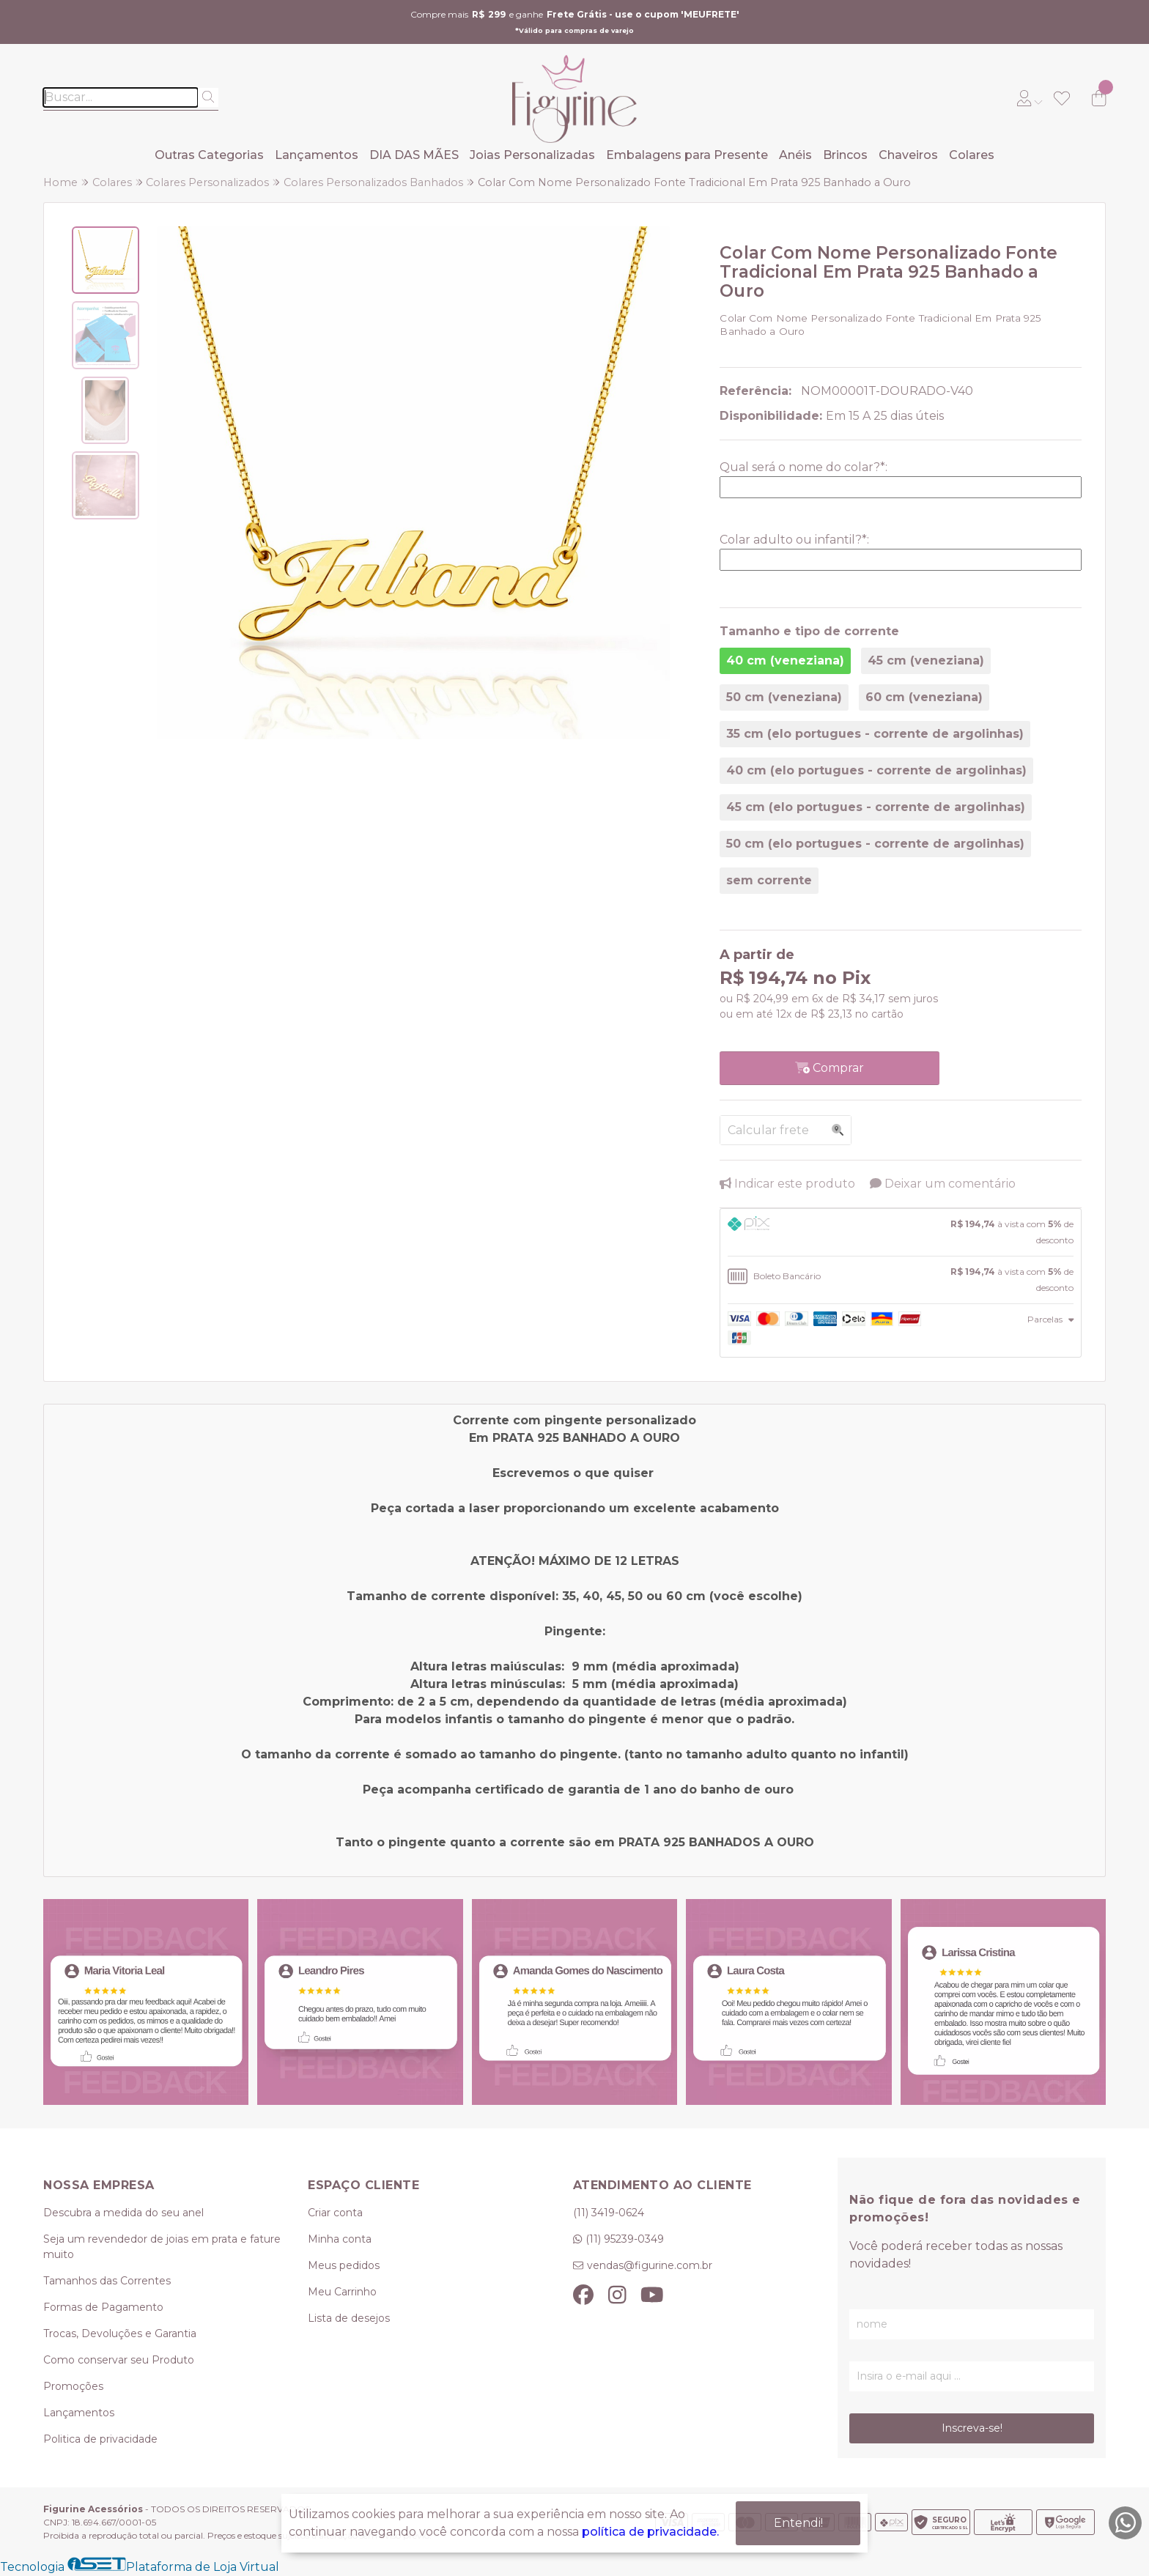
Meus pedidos (344, 2265)
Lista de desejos (349, 2318)
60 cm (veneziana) (924, 697)
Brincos (845, 155)
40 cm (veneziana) (785, 660)
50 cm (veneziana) (784, 697)
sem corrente (769, 880)
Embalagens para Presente (687, 155)
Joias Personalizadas (532, 155)
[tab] (901, 1232)
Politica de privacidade (100, 2439)
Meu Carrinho (342, 2291)
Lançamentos (316, 155)
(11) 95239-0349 (624, 2239)
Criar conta (335, 2212)
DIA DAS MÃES (414, 155)
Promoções (73, 2386)
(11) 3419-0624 (608, 2212)
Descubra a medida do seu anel (123, 2212)
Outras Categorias (209, 155)
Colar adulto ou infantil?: (794, 540)
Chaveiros (908, 155)
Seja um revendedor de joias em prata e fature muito (162, 2246)
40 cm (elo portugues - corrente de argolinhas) (876, 770)
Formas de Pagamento (103, 2307)
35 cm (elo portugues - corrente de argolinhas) (875, 734)
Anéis (795, 155)
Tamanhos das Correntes (107, 2280)
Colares (971, 155)
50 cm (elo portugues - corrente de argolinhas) (875, 844)
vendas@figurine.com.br (649, 2265)
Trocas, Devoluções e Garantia (119, 2333)
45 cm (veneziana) (926, 660)
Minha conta (340, 2239)
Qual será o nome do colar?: (803, 467)
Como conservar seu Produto (118, 2359)
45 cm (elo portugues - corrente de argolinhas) (875, 807)
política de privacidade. (650, 2532)
